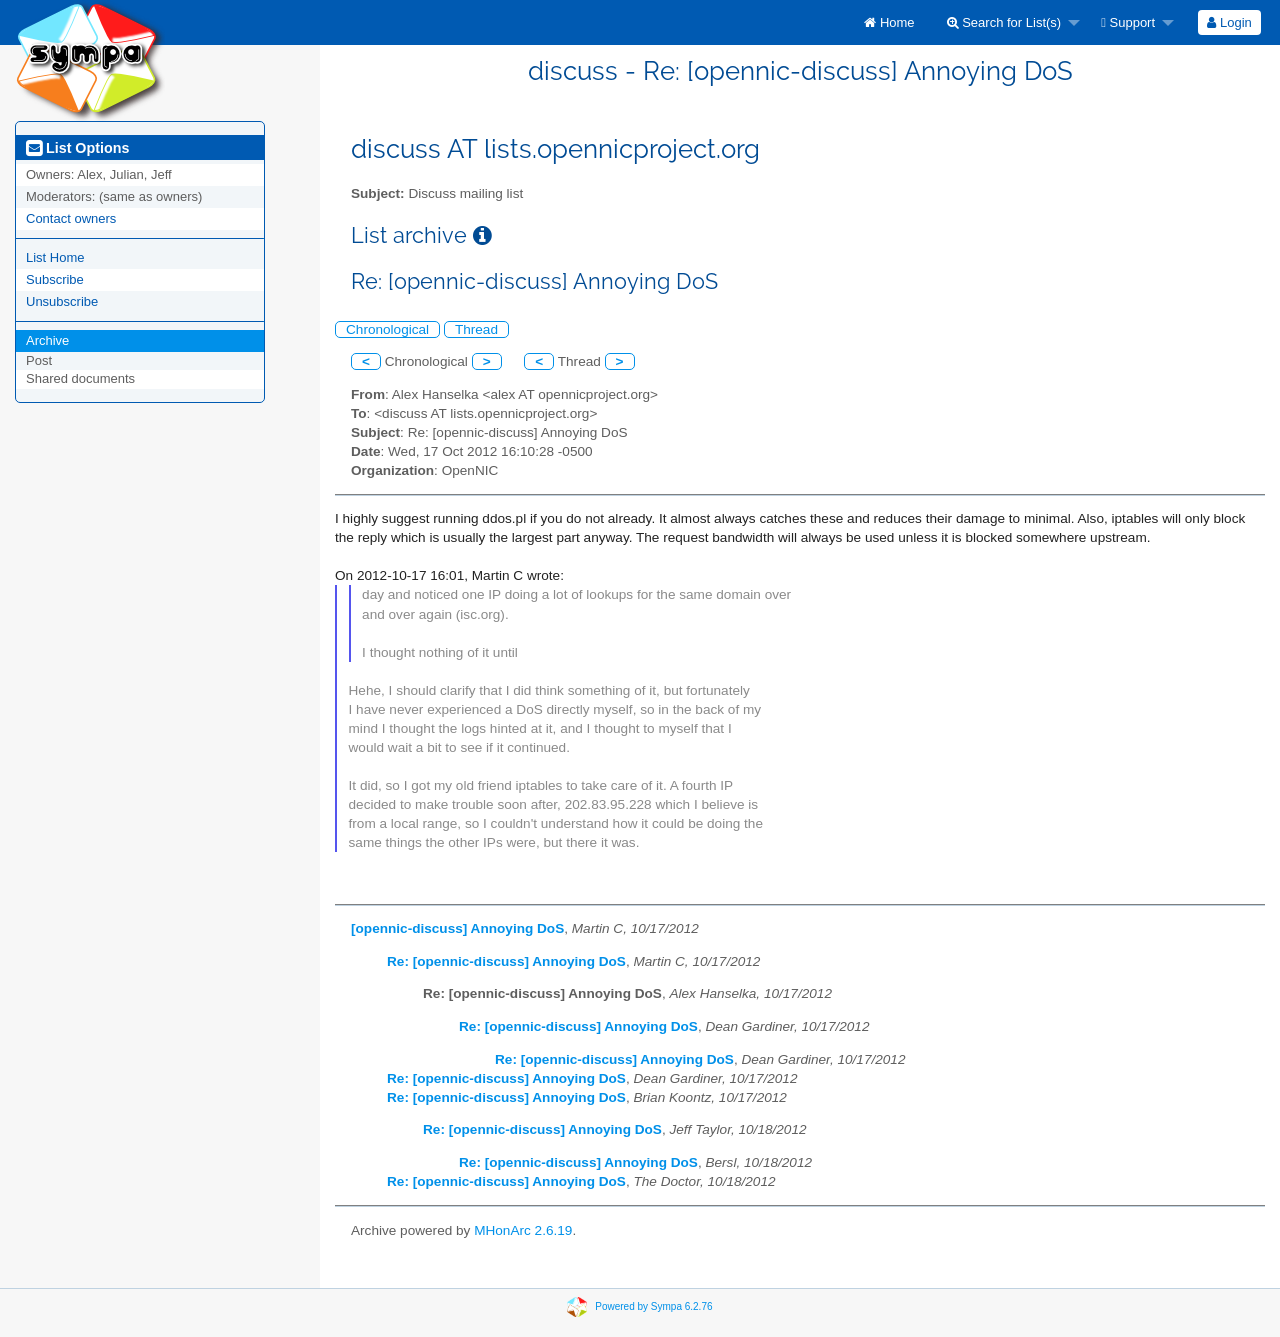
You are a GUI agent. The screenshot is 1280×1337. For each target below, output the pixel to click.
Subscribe (55, 279)
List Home (55, 257)
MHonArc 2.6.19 (523, 1230)
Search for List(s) (1004, 22)
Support (1128, 22)
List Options (77, 148)
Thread (476, 329)
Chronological (387, 329)
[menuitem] (889, 22)
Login (1229, 22)
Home (889, 22)
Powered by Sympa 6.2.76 (653, 1305)
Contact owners (71, 218)
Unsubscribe (62, 301)
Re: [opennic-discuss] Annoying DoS (506, 961)
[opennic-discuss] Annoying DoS (457, 928)
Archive (47, 340)
